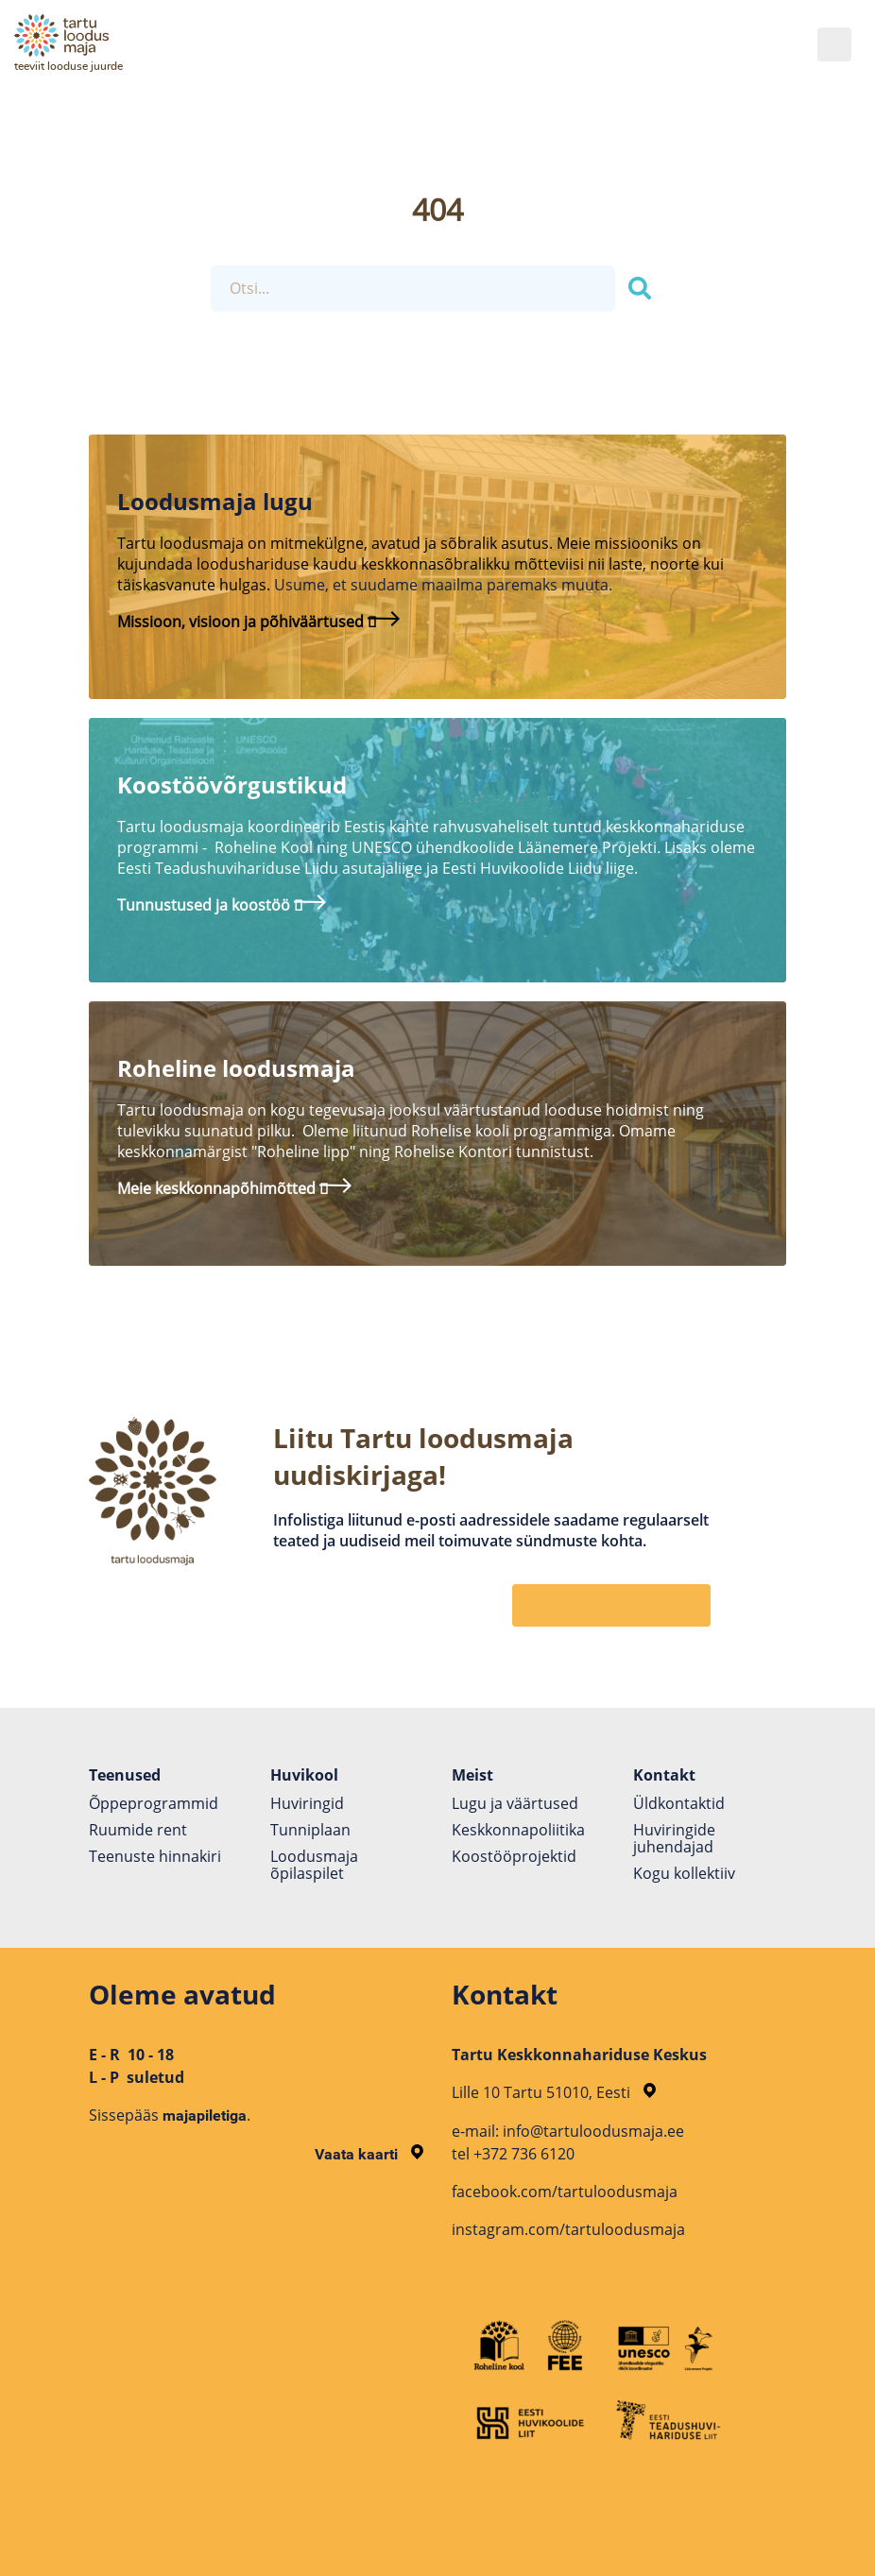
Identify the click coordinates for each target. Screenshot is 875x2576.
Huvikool (304, 1775)
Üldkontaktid (679, 1803)
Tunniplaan (310, 1829)
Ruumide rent (138, 1829)
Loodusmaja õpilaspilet (314, 1865)
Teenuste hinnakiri (155, 1856)
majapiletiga (205, 2115)
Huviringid (307, 1803)
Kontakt (664, 1775)
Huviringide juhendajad (674, 1838)
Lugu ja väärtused (515, 1803)
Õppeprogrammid (153, 1803)
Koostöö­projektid (514, 1856)
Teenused (125, 1775)
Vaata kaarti (369, 2154)
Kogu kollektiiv (684, 1873)
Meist (472, 1775)
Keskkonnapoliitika (518, 1829)
